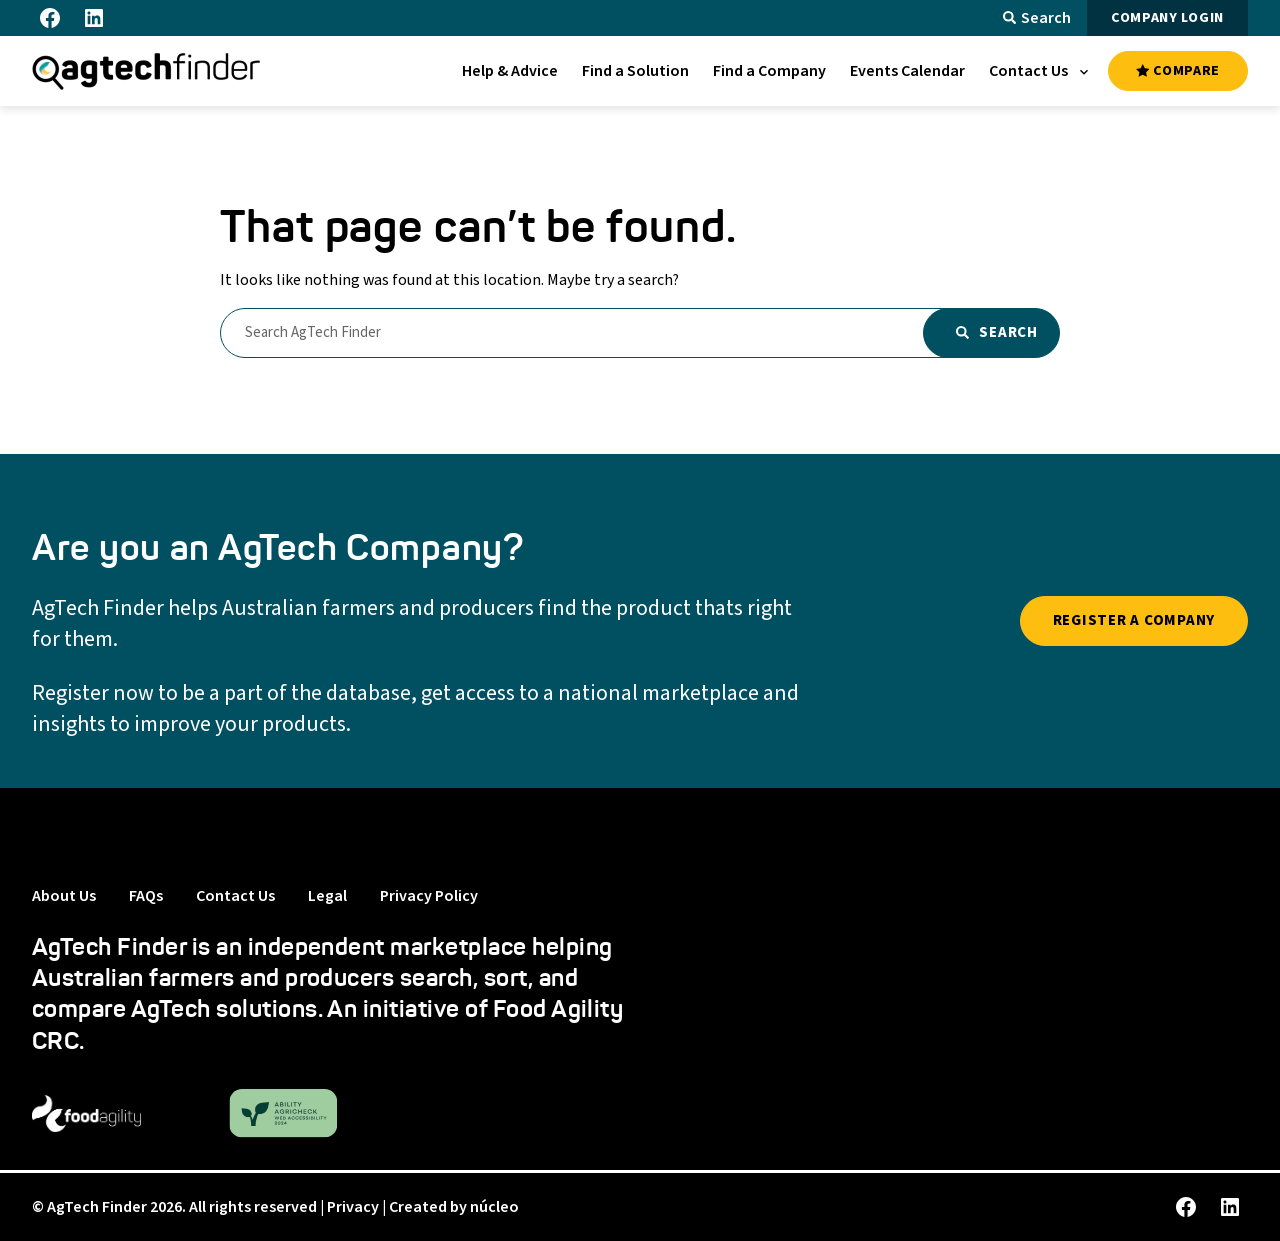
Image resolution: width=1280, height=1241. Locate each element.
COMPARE (1178, 71)
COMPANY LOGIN (1167, 18)
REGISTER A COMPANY (1134, 620)
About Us (64, 896)
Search (1037, 18)
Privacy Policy (429, 896)
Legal (327, 896)
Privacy (353, 1207)
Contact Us (235, 896)
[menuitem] (510, 71)
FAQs (146, 896)
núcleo (494, 1207)
